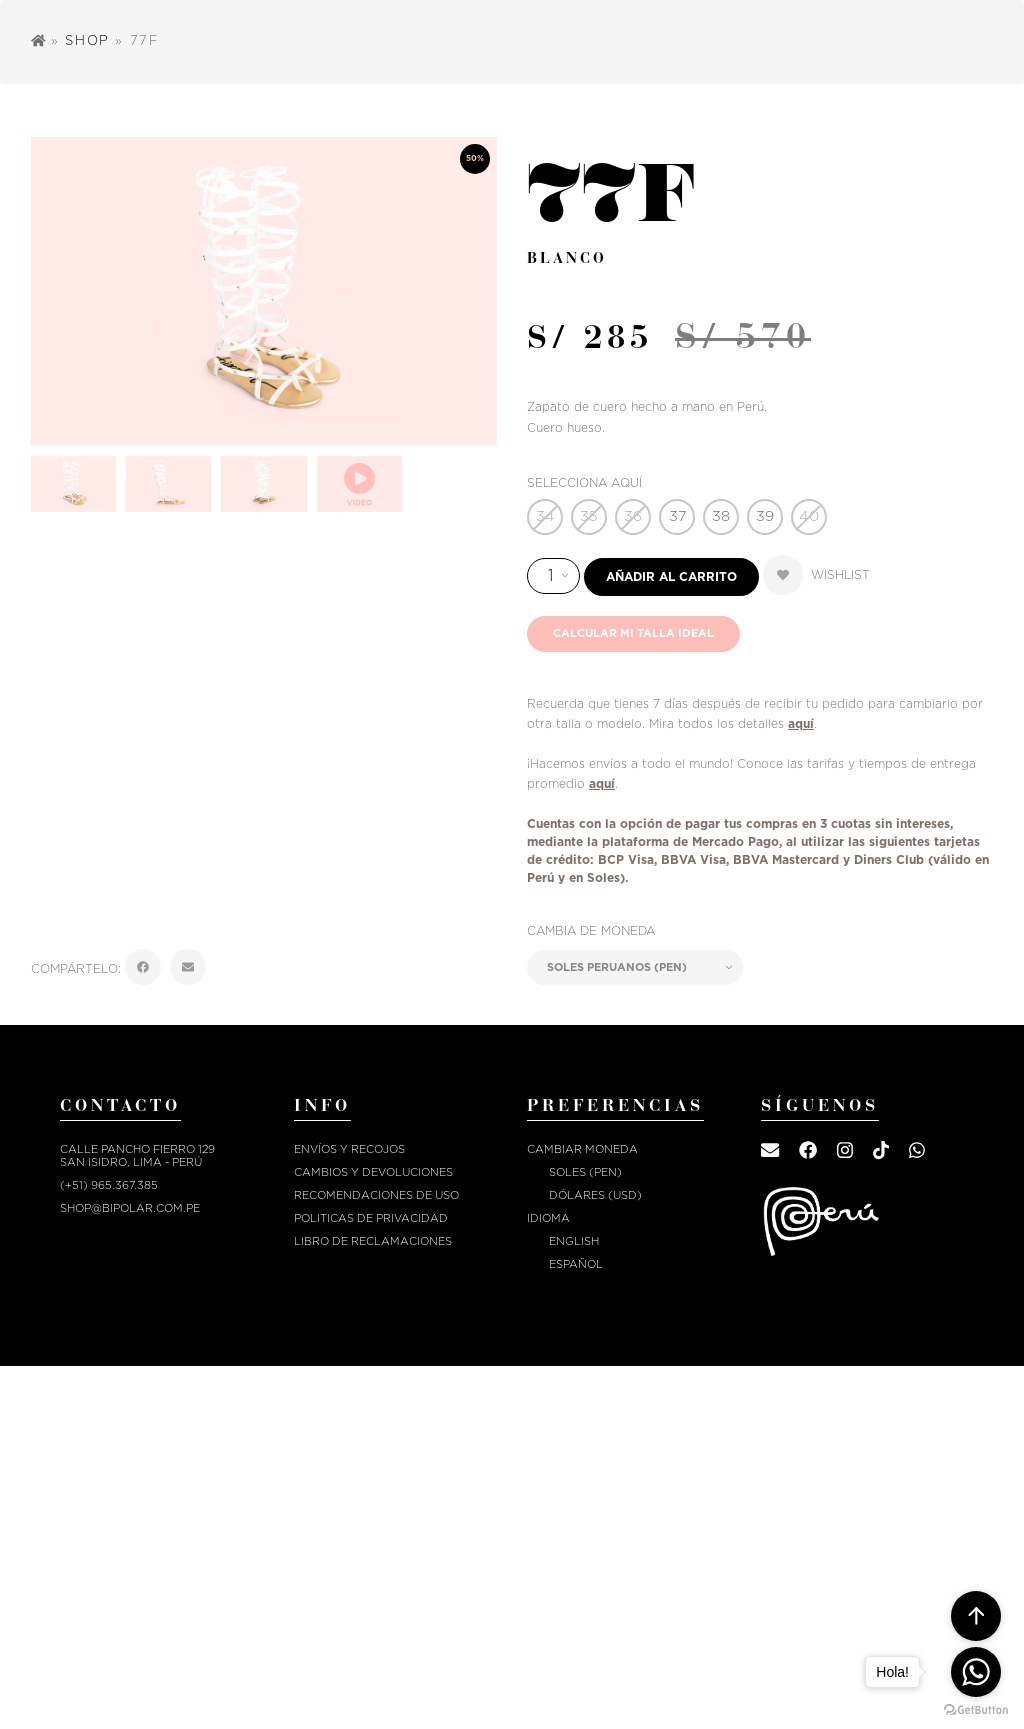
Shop (87, 41)
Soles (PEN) (585, 1172)
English (574, 1241)
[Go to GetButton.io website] (976, 1709)
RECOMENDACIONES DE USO (376, 1195)
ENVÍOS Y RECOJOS (349, 1149)
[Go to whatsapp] (976, 1672)
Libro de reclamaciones (373, 1241)
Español (576, 1264)
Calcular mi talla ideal (633, 633)
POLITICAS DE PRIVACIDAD (371, 1218)
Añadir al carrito (671, 577)
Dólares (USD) (595, 1195)
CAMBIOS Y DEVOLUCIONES (373, 1172)
